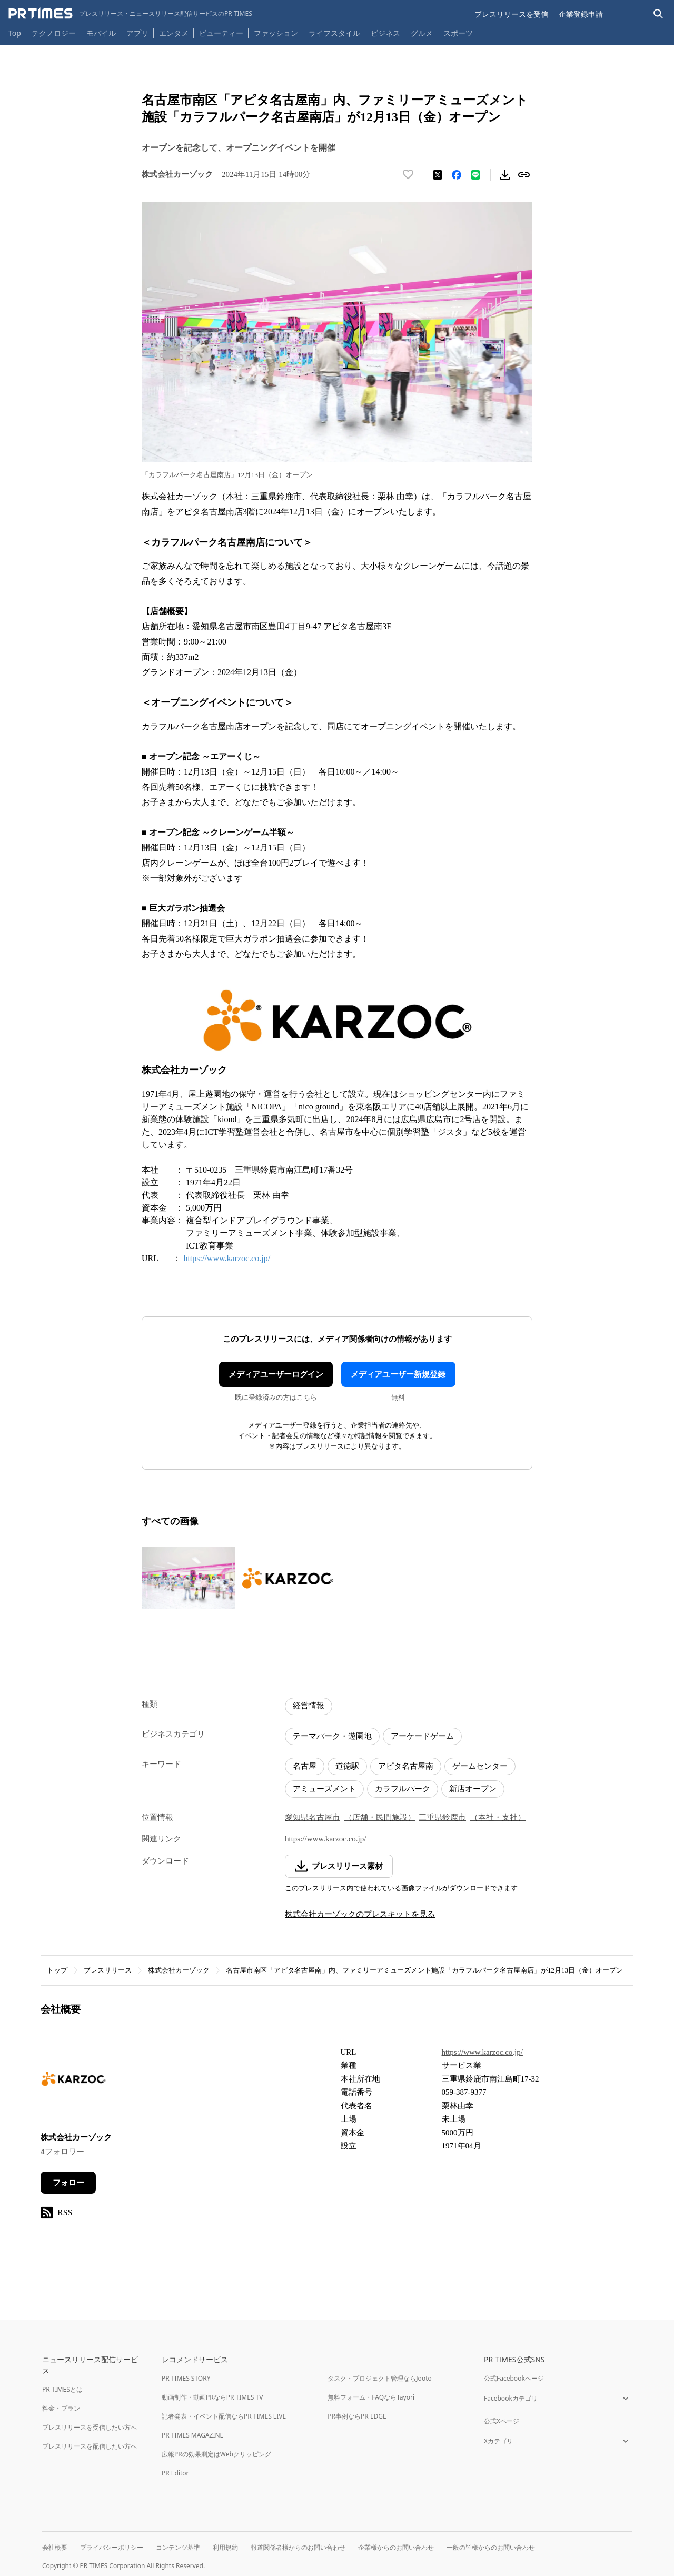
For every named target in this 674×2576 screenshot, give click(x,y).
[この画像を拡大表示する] (188, 1578)
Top (14, 33)
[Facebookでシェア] (456, 174)
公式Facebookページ (514, 2378)
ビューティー (221, 33)
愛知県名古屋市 (312, 1817)
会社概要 (54, 2547)
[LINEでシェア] (475, 174)
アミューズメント (324, 1789)
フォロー (68, 2182)
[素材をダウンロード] (505, 174)
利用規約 (225, 2547)
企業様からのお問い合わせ (396, 2547)
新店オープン (473, 1789)
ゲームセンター (480, 1766)
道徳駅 (347, 1766)
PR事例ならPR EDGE (357, 2416)
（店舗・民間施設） (379, 1817)
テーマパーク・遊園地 (332, 1736)
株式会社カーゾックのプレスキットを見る (360, 1914)
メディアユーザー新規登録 (398, 1374)
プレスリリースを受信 (511, 14)
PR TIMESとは (62, 2389)
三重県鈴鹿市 (442, 1817)
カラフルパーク (402, 1789)
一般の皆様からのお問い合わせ (491, 2547)
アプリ (137, 33)
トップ (57, 1970)
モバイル (101, 33)
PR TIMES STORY (186, 2378)
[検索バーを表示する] (658, 14)
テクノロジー (54, 33)
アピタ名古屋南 (405, 1766)
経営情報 (308, 1705)
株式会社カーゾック (179, 1970)
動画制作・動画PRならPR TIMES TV (212, 2397)
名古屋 (304, 1766)
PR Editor (175, 2473)
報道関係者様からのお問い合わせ (298, 2547)
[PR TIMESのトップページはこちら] (130, 13)
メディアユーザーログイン (276, 1374)
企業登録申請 (581, 14)
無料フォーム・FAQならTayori (371, 2397)
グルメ (422, 33)
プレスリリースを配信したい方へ (89, 2446)
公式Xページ (501, 2420)
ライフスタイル (334, 33)
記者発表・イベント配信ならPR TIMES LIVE (224, 2416)
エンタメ (174, 33)
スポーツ (458, 33)
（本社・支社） (498, 1817)
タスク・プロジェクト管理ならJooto (379, 2378)
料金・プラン (61, 2408)
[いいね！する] (408, 174)
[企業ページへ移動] (73, 2082)
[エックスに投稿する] (437, 174)
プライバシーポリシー (111, 2547)
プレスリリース (108, 1970)
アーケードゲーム (422, 1736)
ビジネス (385, 33)
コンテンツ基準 (178, 2547)
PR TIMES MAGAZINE (192, 2435)
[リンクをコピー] (524, 174)
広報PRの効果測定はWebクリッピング (216, 2454)
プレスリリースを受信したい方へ (89, 2427)
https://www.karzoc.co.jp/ (226, 1258)
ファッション (276, 33)
